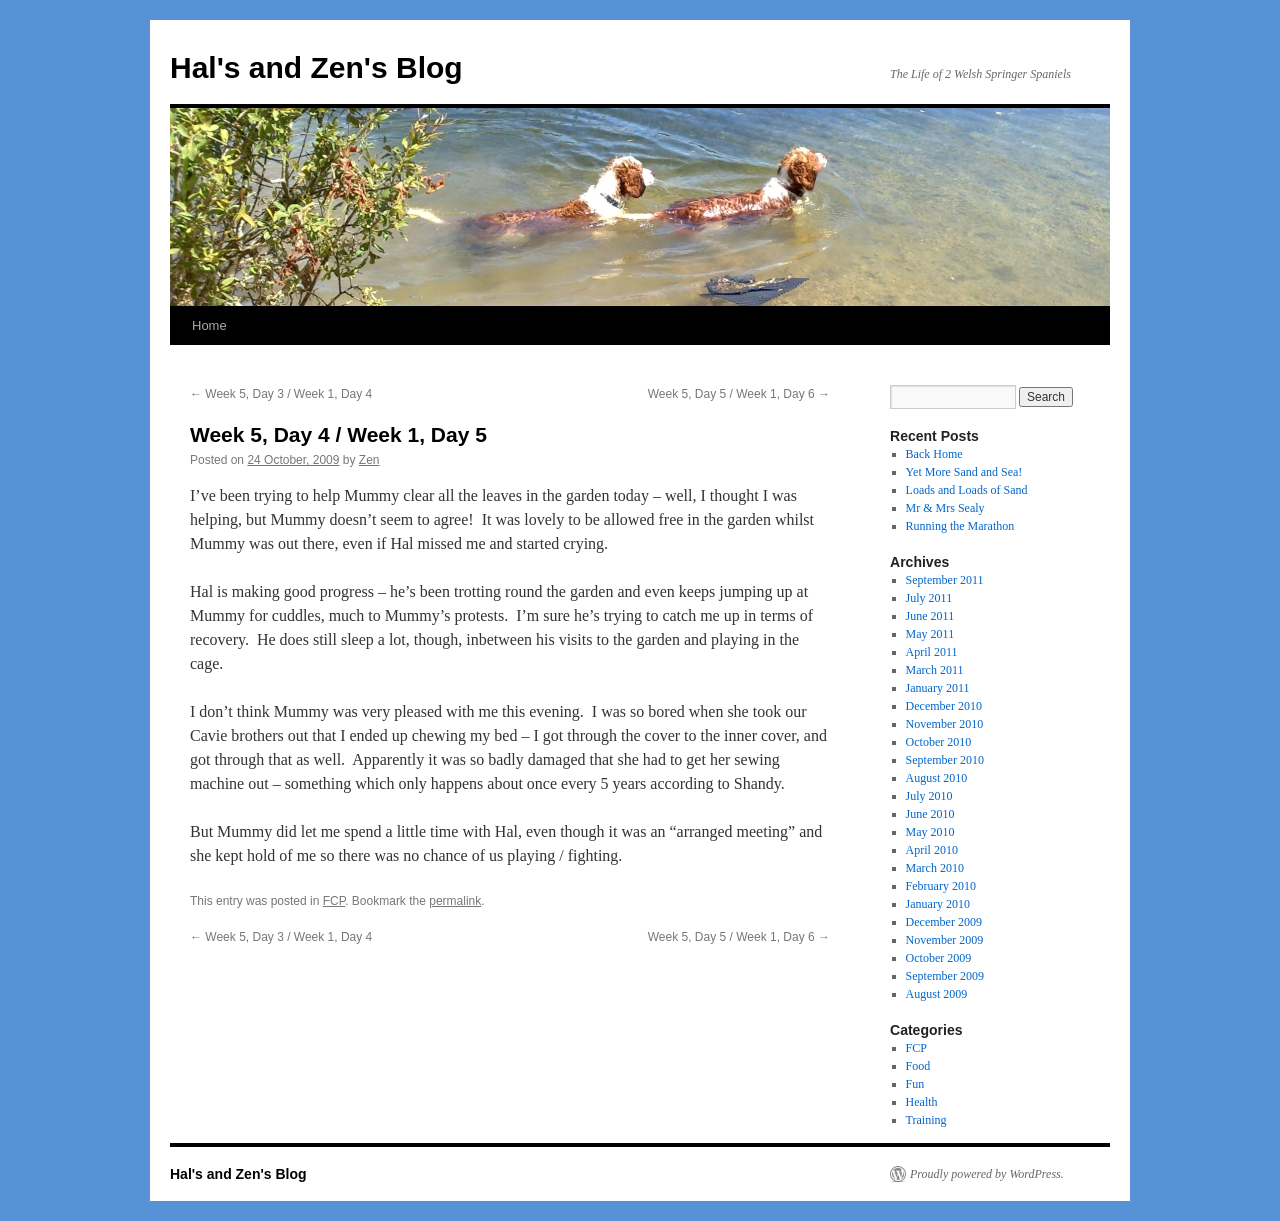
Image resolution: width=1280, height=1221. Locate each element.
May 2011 (930, 634)
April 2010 (932, 850)
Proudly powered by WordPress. (987, 1174)
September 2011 (945, 580)
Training (926, 1120)
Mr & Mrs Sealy (945, 508)
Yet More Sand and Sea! (964, 472)
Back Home (934, 454)
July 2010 (929, 796)
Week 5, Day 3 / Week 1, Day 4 (281, 394)
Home (209, 325)
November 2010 (945, 724)
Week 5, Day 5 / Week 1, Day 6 (739, 394)
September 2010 (945, 760)
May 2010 (930, 832)
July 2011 (929, 598)
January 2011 (938, 688)
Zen (369, 460)
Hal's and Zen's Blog (316, 67)
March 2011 (935, 670)
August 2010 (937, 778)
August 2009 (937, 994)
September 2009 (945, 976)
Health (922, 1102)
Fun (915, 1084)
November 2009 (945, 940)
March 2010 (935, 868)
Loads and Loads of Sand (967, 490)
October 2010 (939, 742)
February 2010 (941, 886)
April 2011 (932, 652)
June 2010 (930, 814)
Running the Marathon (960, 526)
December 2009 (944, 922)
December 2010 (944, 706)
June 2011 (930, 616)
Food (918, 1066)
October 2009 (939, 958)
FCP (334, 901)
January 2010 (938, 904)
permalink (455, 901)
